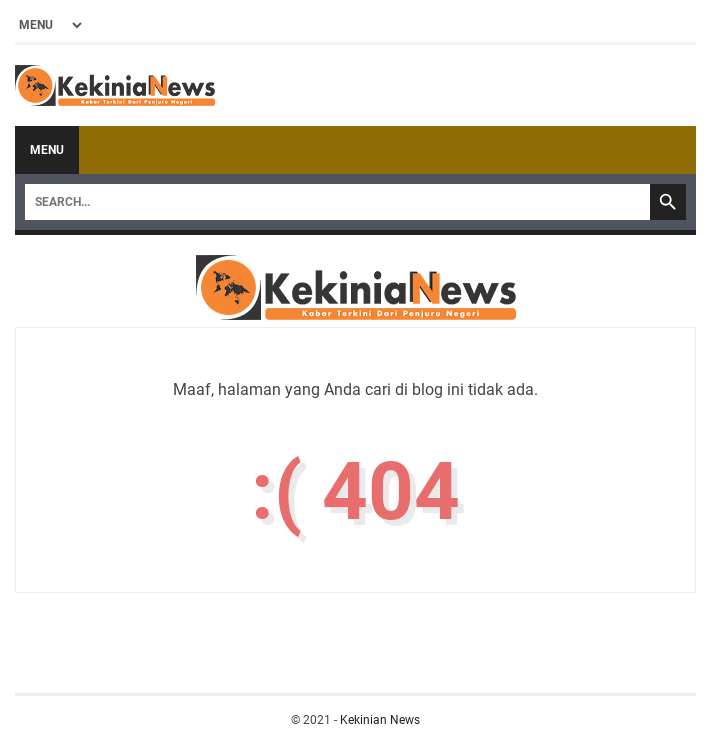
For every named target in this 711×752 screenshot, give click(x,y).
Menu (47, 150)
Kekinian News (380, 720)
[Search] (337, 202)
